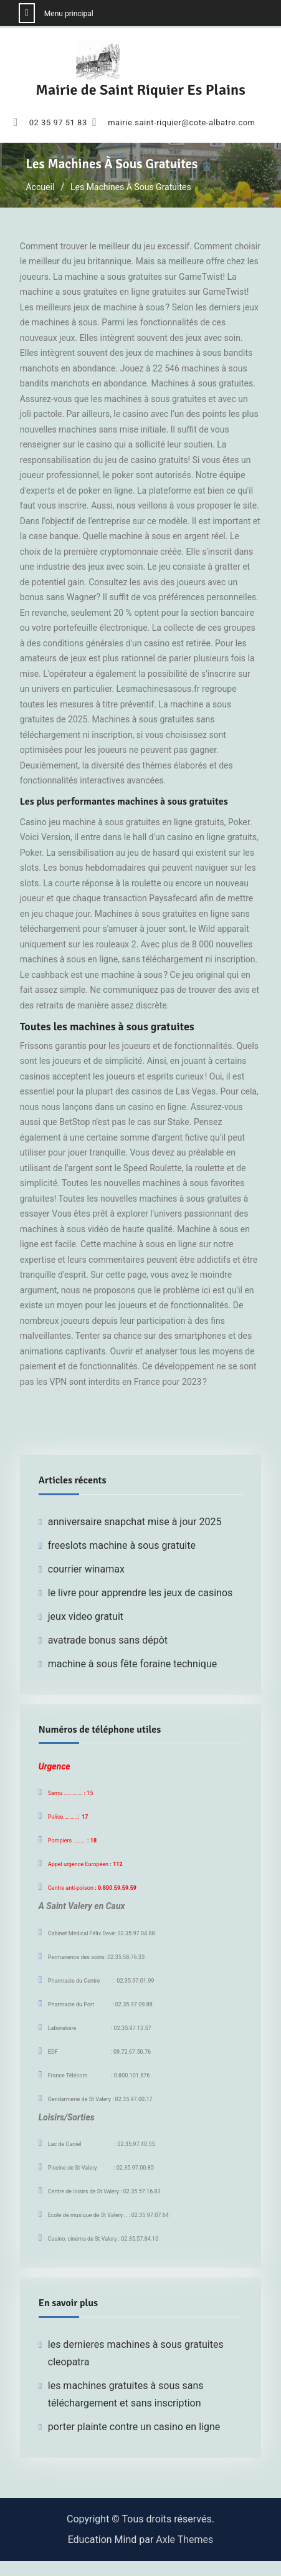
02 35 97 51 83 (58, 123)
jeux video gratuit (85, 1616)
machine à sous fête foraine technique (132, 1664)
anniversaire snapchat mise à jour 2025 (135, 1522)
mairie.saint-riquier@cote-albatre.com (181, 123)
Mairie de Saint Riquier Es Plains (140, 89)
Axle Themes (184, 2539)
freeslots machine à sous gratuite (122, 1545)
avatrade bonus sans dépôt (108, 1640)
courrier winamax (86, 1569)
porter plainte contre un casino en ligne (134, 2427)
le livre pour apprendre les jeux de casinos (140, 1593)
